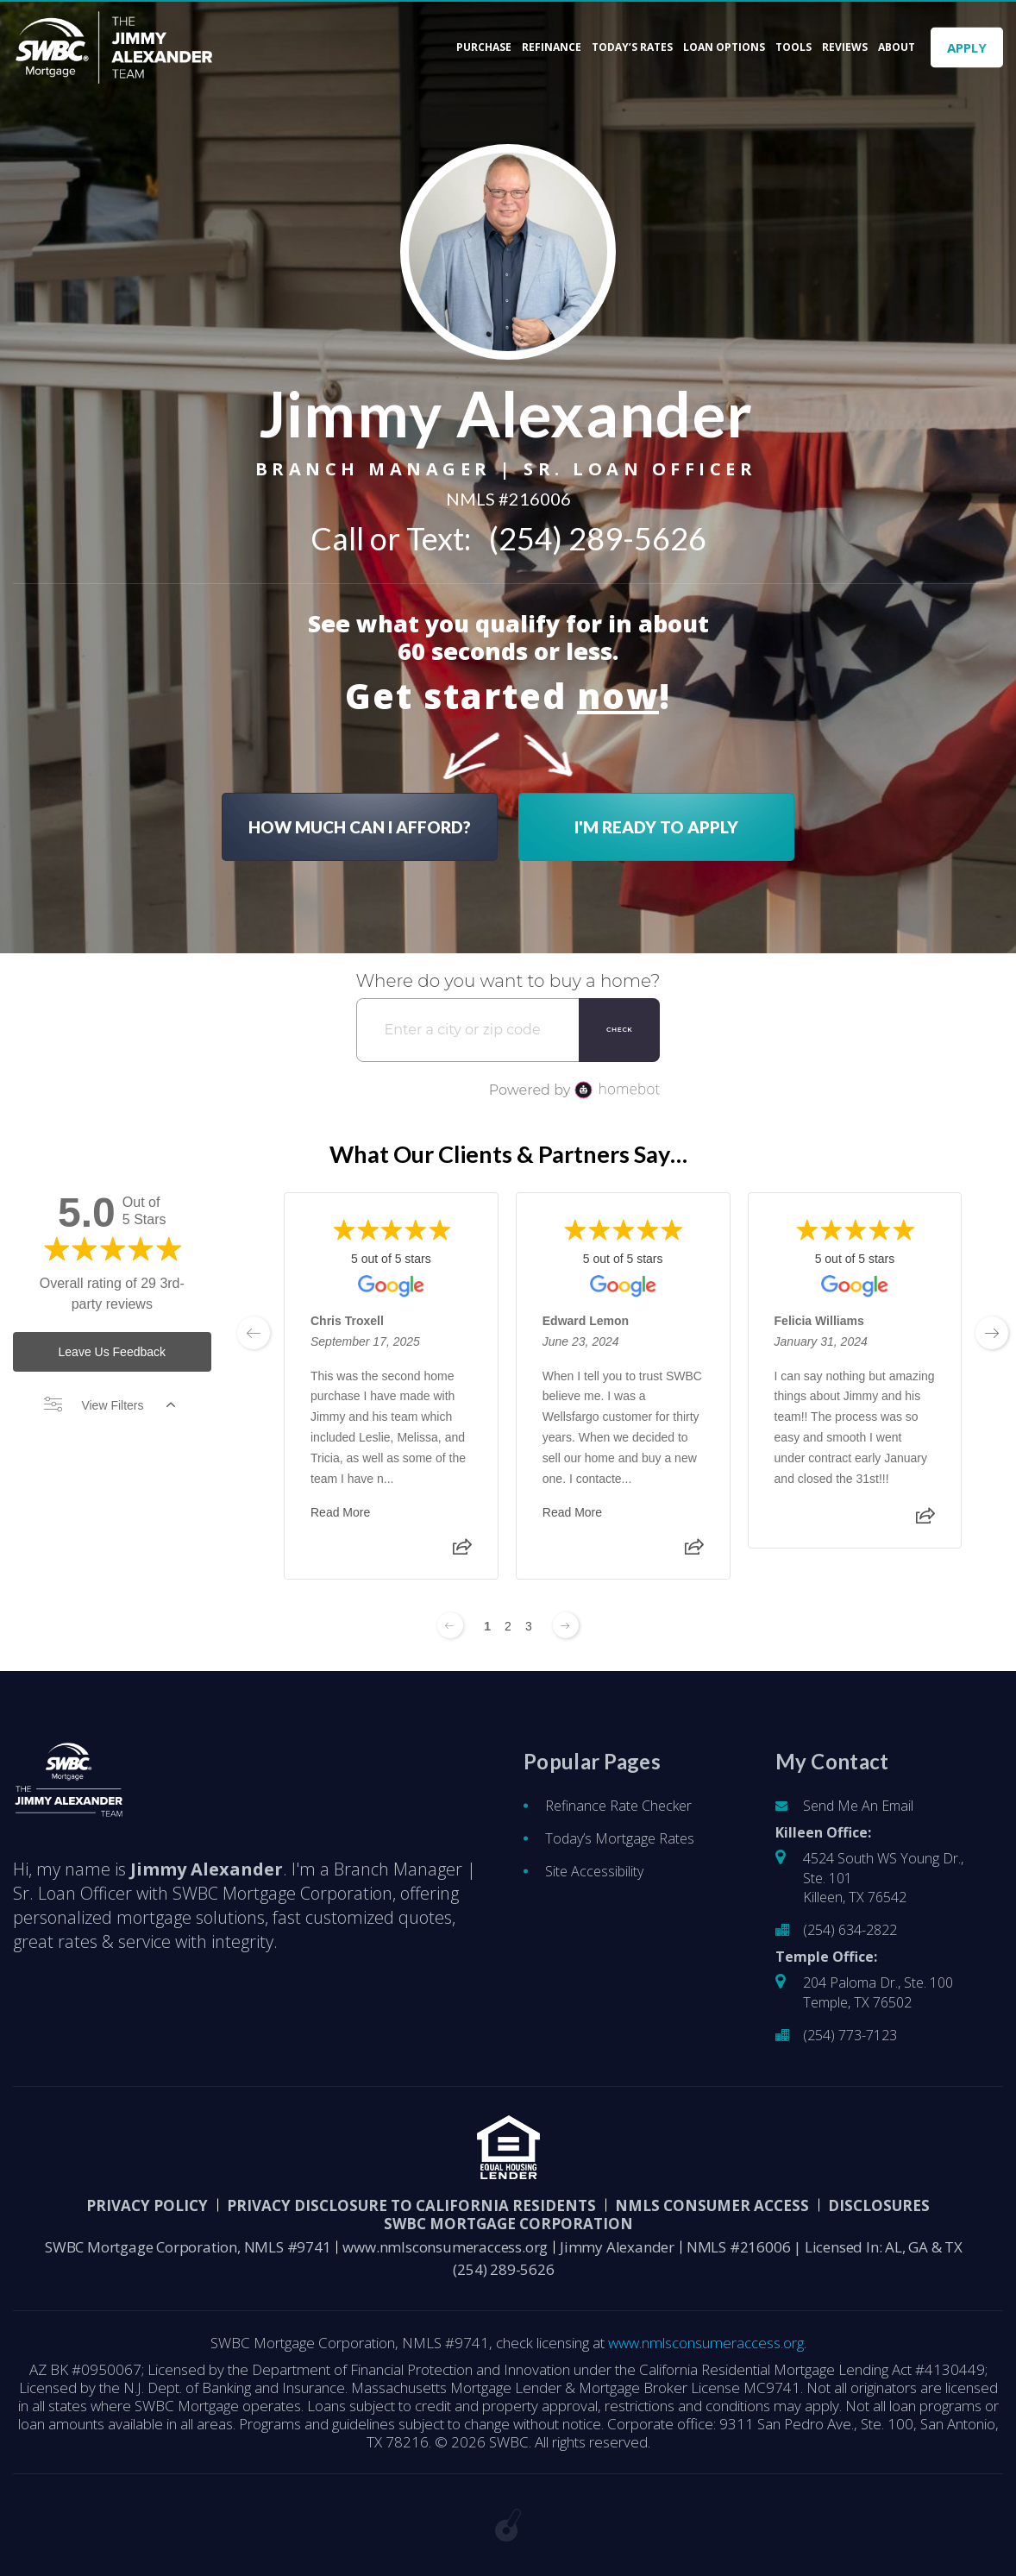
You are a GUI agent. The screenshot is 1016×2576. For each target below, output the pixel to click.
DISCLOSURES (879, 2205)
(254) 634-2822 (850, 1929)
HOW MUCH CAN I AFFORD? (359, 826)
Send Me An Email (858, 1805)
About (896, 47)
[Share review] (461, 1553)
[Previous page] (450, 1625)
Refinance (551, 47)
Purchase (483, 47)
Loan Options (724, 47)
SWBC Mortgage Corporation (508, 2224)
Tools (793, 47)
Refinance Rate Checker (618, 1805)
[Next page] (566, 1625)
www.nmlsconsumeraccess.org (445, 2247)
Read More (340, 1513)
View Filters (109, 1405)
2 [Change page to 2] (508, 1626)
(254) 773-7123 (850, 2035)
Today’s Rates (632, 47)
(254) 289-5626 (597, 537)
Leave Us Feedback (112, 1352)
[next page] (991, 1332)
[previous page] (253, 1332)
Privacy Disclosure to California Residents (411, 2205)
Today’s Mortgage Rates (619, 1838)
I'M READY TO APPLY (656, 826)
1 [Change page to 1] (487, 1626)
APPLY (967, 47)
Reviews (845, 47)
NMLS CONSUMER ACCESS (712, 2205)
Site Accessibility (594, 1871)
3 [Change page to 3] (528, 1626)
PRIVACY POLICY (147, 2205)
